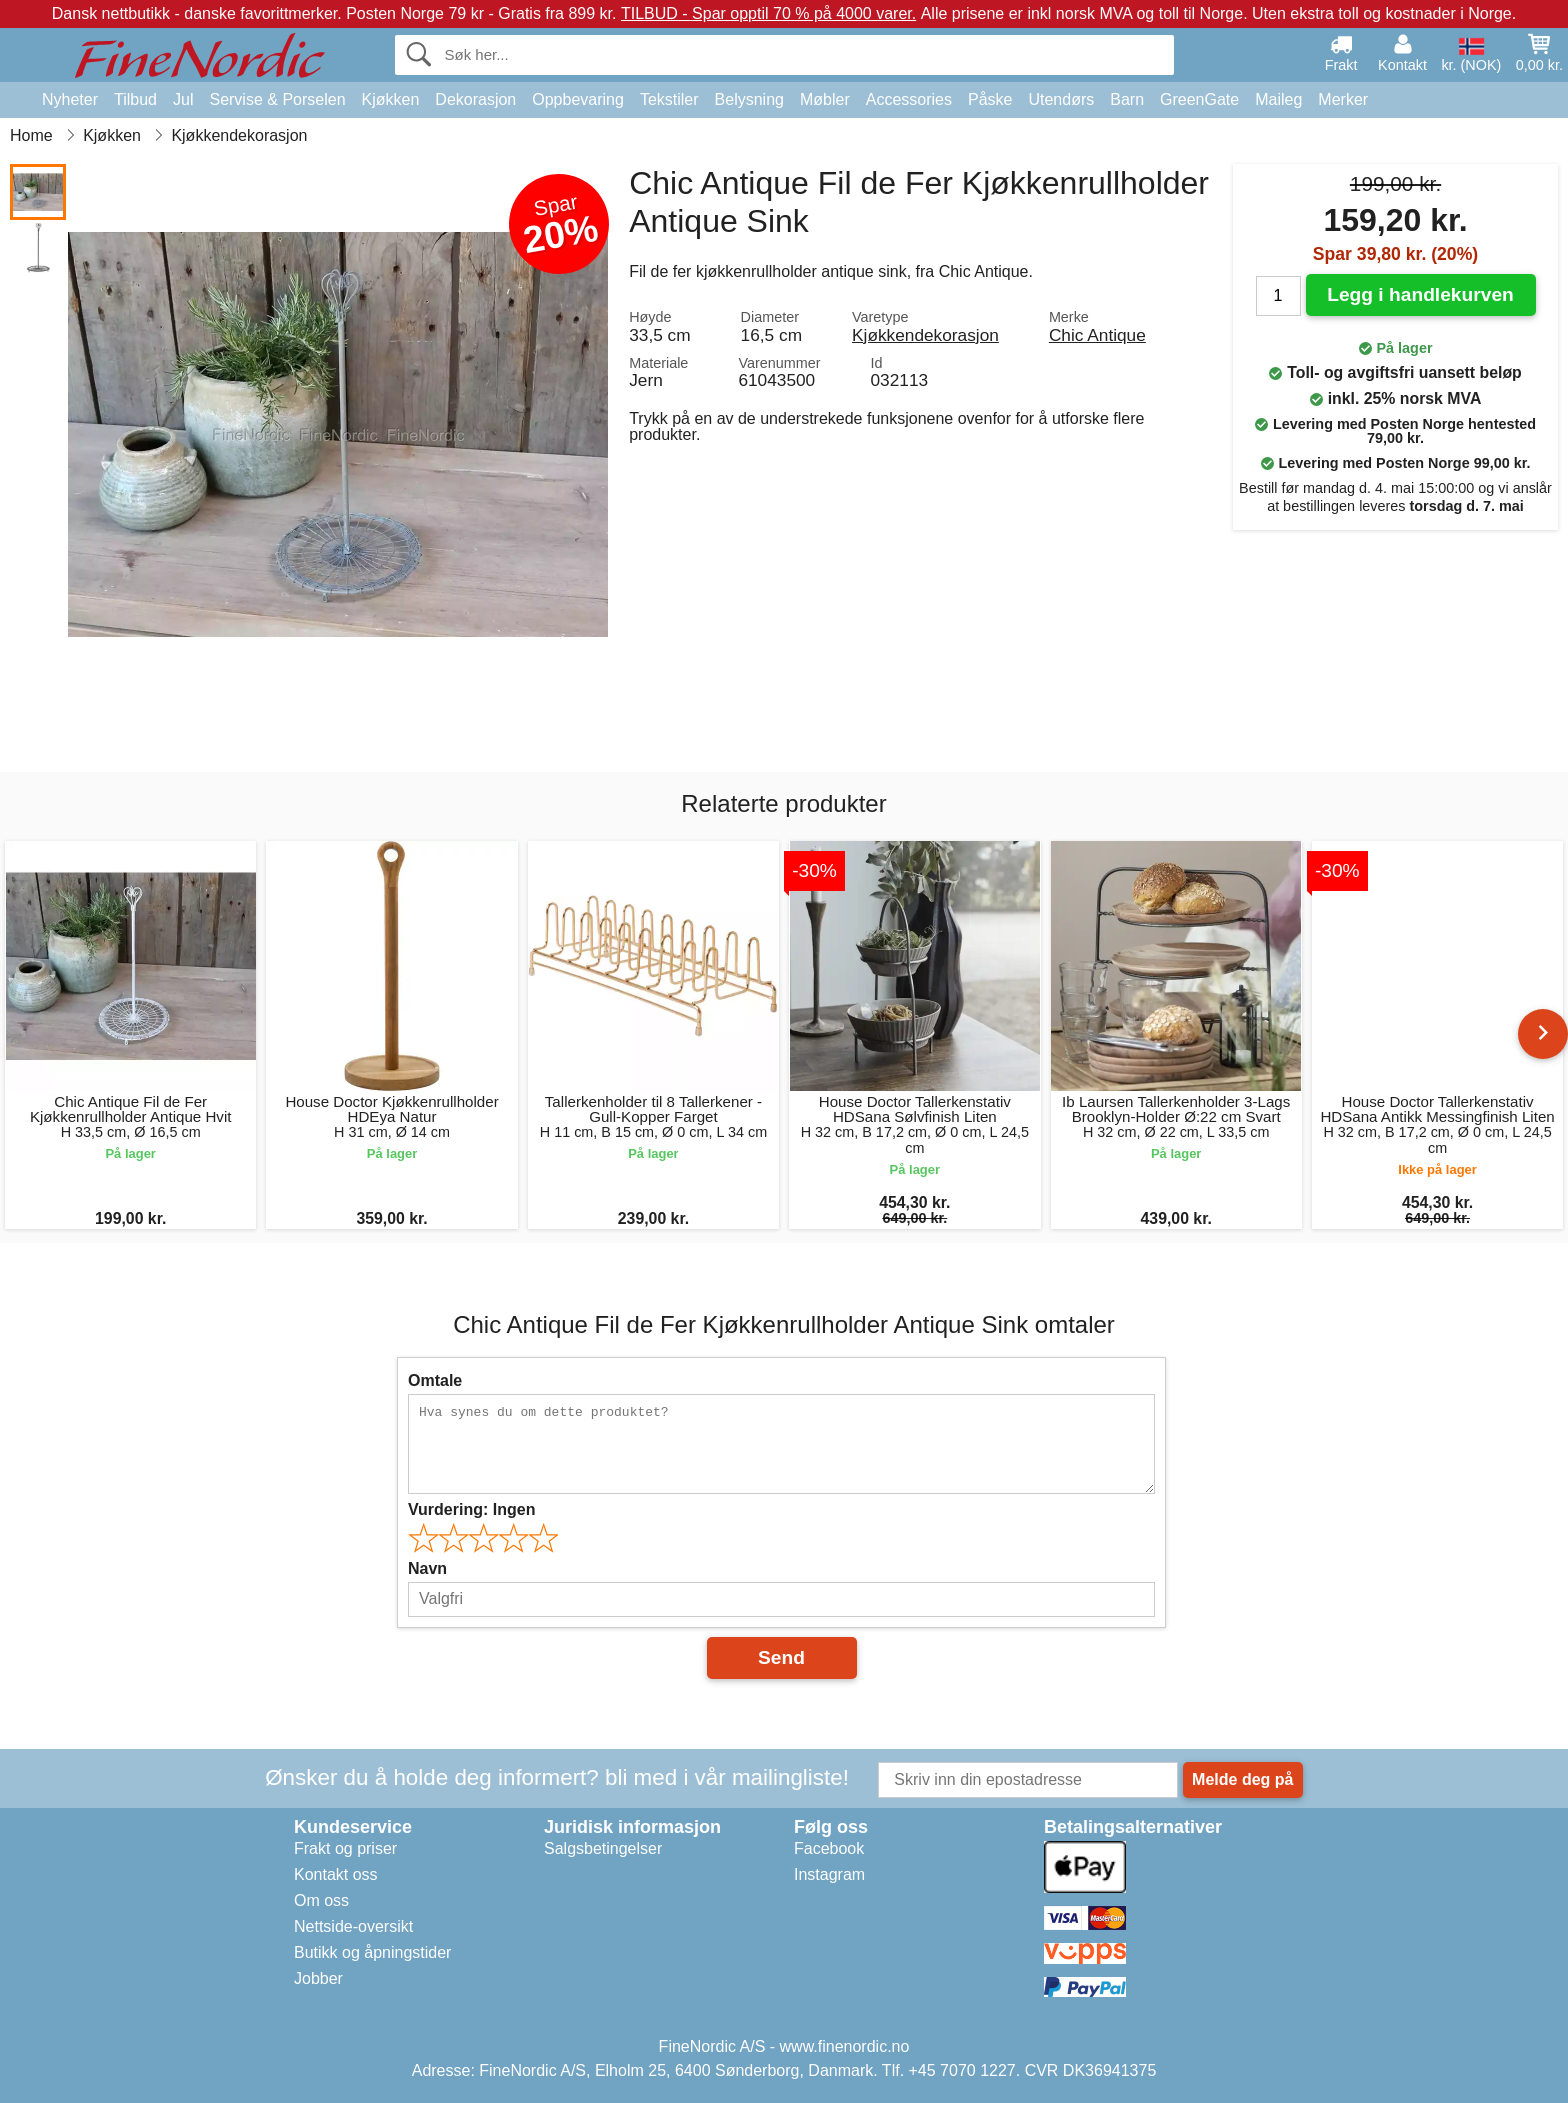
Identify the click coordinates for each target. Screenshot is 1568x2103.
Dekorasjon (475, 99)
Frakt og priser (345, 1848)
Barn (1127, 99)
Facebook (829, 1848)
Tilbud (135, 99)
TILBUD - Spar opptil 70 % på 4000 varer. (768, 13)
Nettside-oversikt (353, 1926)
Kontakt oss (336, 1874)
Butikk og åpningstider (372, 1952)
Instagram (829, 1874)
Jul (183, 99)
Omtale (435, 1380)
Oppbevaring (578, 99)
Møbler (825, 99)
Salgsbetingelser (603, 1848)
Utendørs (1061, 99)
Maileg (1278, 99)
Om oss (321, 1900)
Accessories (909, 99)
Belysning (749, 99)
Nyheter (70, 99)
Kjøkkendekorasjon (925, 335)
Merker (1343, 99)
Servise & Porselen (277, 99)
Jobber (318, 1978)
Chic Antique (1097, 335)
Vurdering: (471, 1509)
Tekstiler (669, 99)
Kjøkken (391, 99)
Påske (990, 99)
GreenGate (1199, 99)
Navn (427, 1568)
